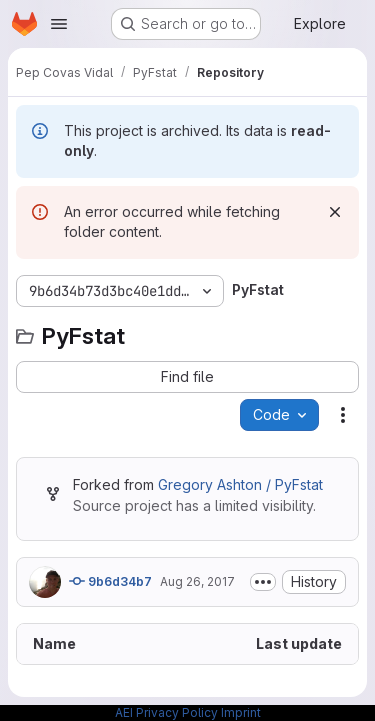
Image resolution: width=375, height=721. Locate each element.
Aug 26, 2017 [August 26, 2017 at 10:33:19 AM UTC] (197, 581)
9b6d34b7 (110, 581)
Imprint (241, 712)
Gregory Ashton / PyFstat (240, 484)
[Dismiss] (335, 212)
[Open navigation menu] (59, 24)
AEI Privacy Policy (166, 712)
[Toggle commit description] (263, 582)
